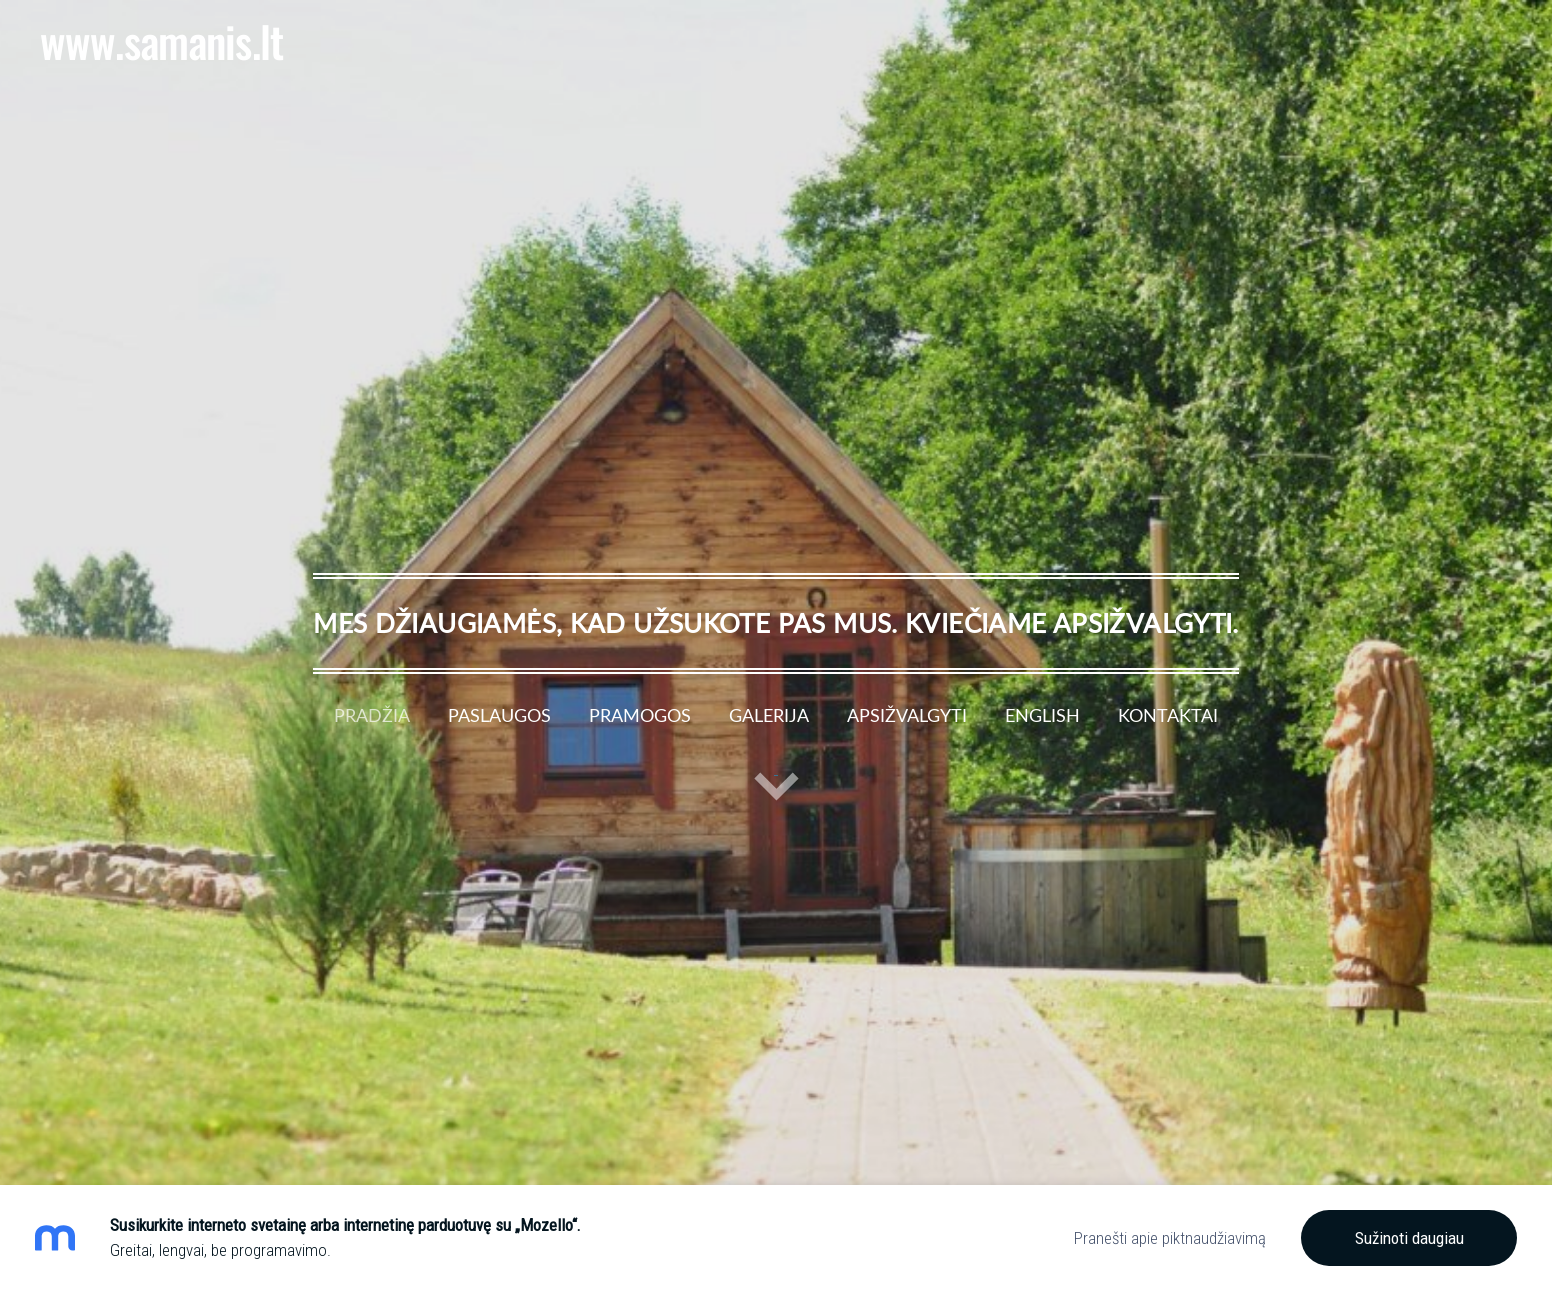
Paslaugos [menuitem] (499, 715)
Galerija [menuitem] (769, 715)
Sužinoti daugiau (1409, 1238)
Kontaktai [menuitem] (1168, 715)
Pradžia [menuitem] (372, 715)
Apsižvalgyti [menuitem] (907, 715)
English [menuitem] (1042, 715)
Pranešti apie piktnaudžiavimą (1170, 1238)
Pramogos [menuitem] (640, 715)
